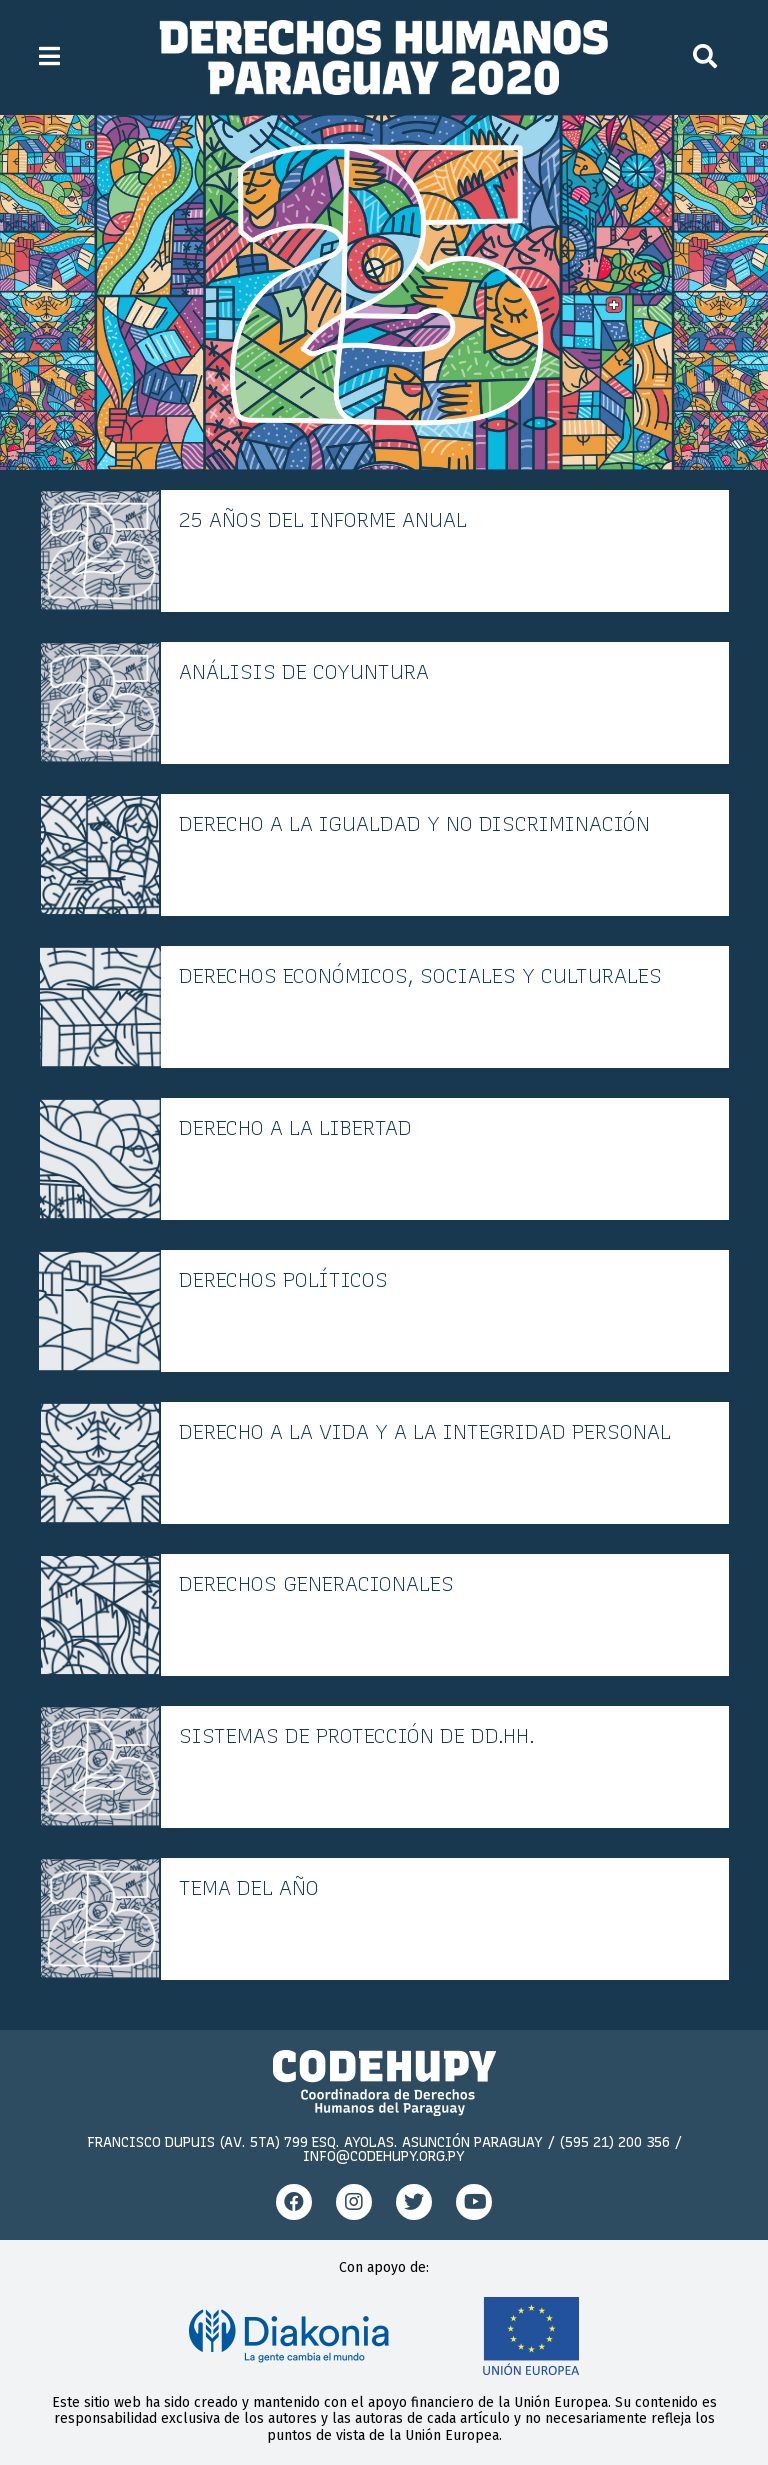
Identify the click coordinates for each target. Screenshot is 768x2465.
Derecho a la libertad (295, 1128)
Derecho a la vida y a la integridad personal (425, 1432)
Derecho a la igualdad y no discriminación (414, 824)
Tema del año (249, 1888)
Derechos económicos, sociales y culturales (420, 976)
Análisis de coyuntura (304, 672)
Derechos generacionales (316, 1584)
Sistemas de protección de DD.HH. (357, 1736)
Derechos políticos (283, 1280)
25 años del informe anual (323, 520)
